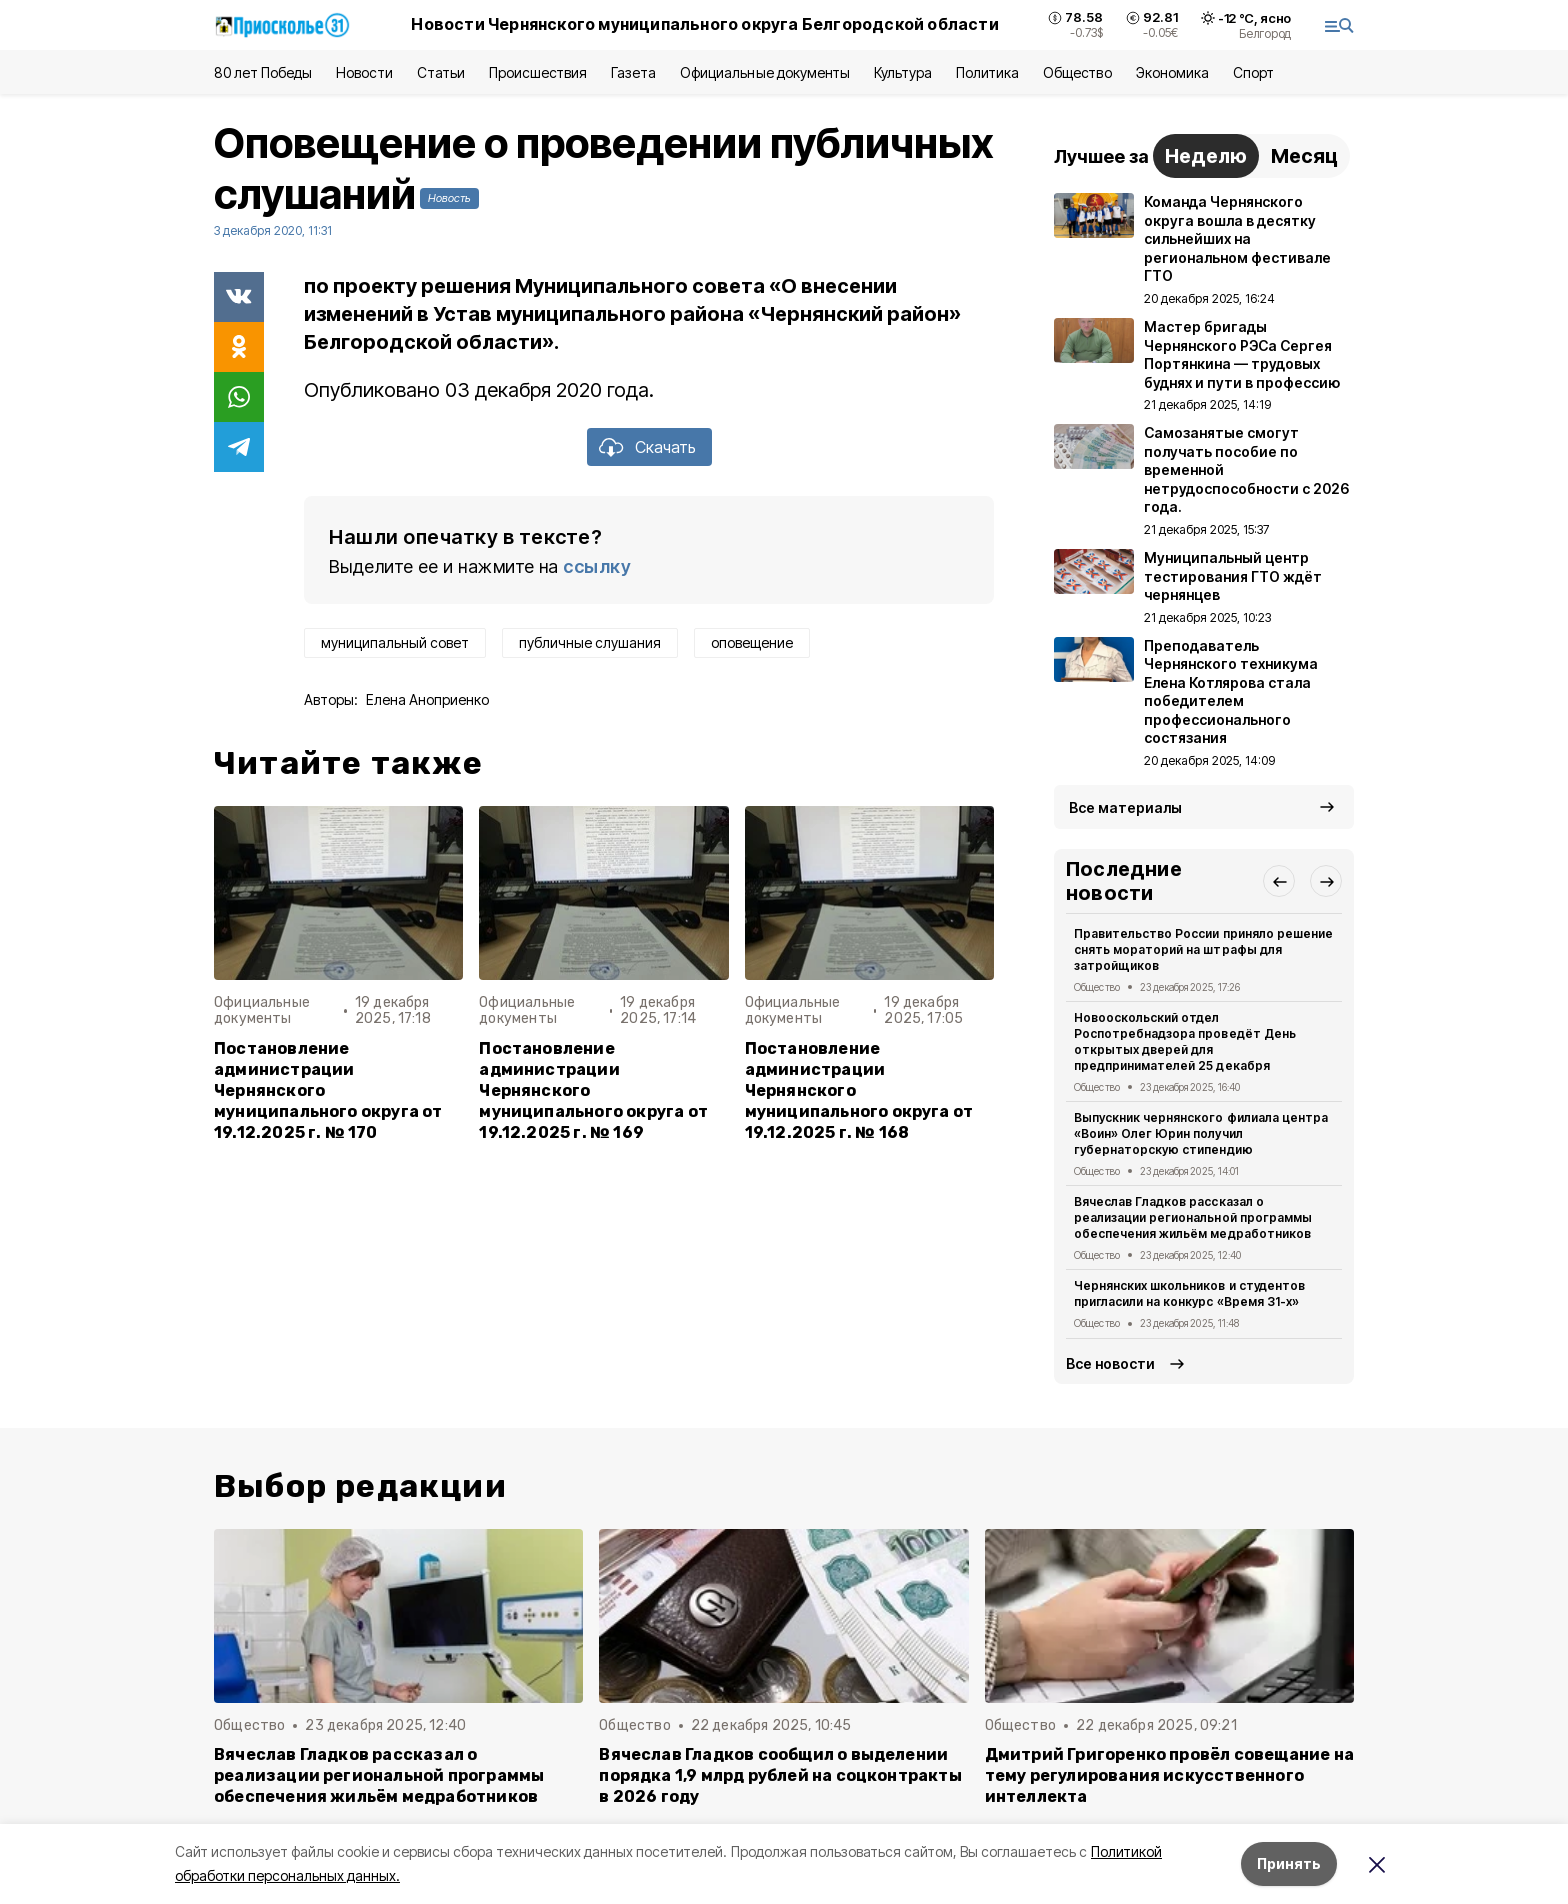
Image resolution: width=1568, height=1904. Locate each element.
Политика (987, 72)
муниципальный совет (395, 642)
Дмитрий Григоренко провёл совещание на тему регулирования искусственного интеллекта (1169, 1775)
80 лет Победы (263, 72)
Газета (633, 72)
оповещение (752, 642)
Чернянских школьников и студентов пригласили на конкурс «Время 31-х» (1189, 1293)
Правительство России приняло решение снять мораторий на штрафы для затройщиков (1203, 949)
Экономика (1172, 72)
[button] (1279, 881)
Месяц (1304, 156)
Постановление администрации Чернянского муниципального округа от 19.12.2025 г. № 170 (328, 1090)
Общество (1077, 72)
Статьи (441, 72)
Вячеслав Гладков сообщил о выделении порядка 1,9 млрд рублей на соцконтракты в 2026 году (780, 1775)
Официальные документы (765, 72)
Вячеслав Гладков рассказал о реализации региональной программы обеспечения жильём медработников (1193, 1217)
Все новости (1110, 1363)
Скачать (665, 447)
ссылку (597, 566)
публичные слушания (590, 642)
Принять (1289, 1863)
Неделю (1206, 156)
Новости (364, 72)
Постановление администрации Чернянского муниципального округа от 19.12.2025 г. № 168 (859, 1090)
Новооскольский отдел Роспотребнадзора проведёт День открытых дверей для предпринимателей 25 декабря (1185, 1041)
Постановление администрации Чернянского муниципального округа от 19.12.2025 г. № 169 (593, 1090)
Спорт (1253, 72)
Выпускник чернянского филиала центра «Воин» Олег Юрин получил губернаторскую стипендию (1201, 1133)
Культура (903, 72)
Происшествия (538, 72)
